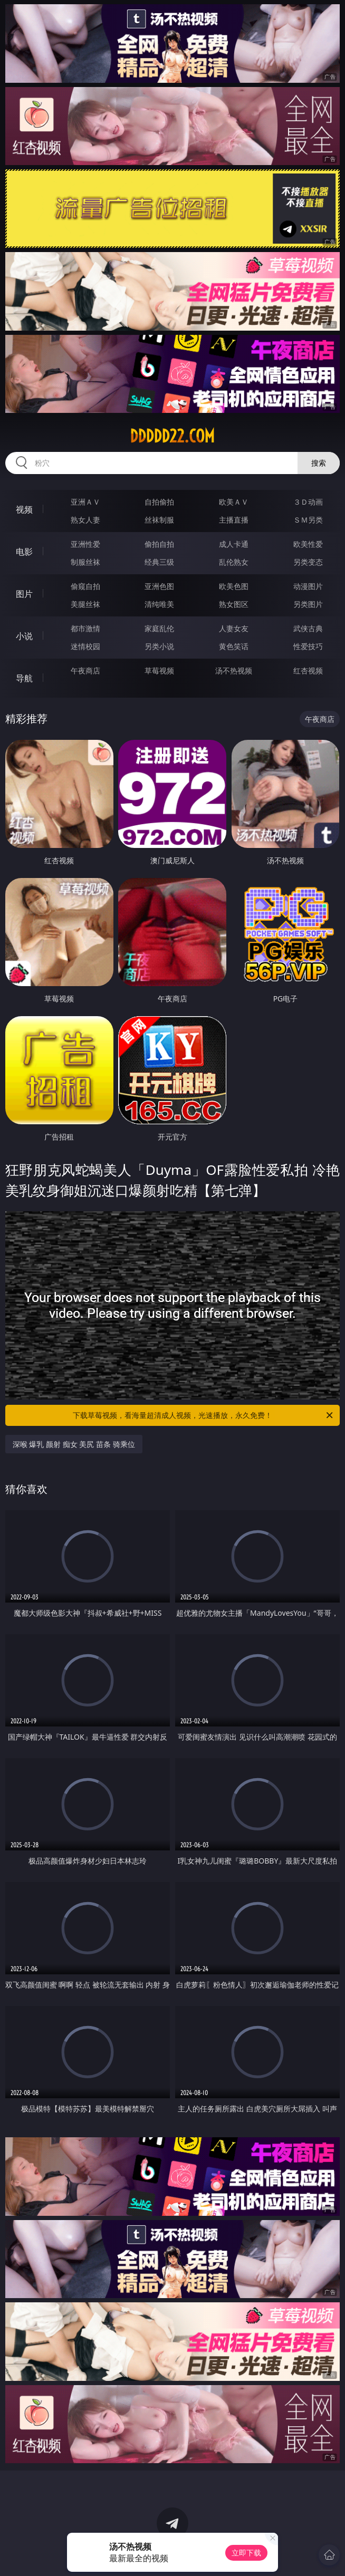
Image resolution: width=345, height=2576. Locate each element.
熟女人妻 (85, 520)
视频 (24, 509)
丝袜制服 (159, 520)
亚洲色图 (159, 586)
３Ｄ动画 (308, 502)
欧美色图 (233, 586)
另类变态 (308, 562)
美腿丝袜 (85, 604)
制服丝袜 (85, 562)
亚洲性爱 (85, 544)
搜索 (318, 463)
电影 (24, 551)
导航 (24, 678)
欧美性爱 (308, 544)
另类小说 (159, 646)
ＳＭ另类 (308, 520)
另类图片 (308, 604)
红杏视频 (308, 670)
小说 (24, 636)
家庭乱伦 (159, 628)
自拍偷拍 (159, 502)
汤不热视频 (233, 670)
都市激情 (85, 628)
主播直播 (233, 520)
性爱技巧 (308, 646)
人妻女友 (233, 628)
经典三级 (159, 562)
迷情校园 (85, 646)
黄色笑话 (233, 646)
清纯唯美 (159, 604)
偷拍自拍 (159, 544)
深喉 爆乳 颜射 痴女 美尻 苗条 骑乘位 (74, 1444)
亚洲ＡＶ (85, 502)
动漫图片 (308, 586)
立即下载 (246, 2553)
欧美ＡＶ (233, 502)
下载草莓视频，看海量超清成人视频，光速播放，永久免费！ (203, 1415)
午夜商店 (85, 670)
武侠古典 (308, 628)
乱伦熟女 (233, 562)
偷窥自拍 (85, 586)
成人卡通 (233, 544)
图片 (24, 594)
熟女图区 (233, 604)
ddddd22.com (172, 436)
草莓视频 (159, 670)
